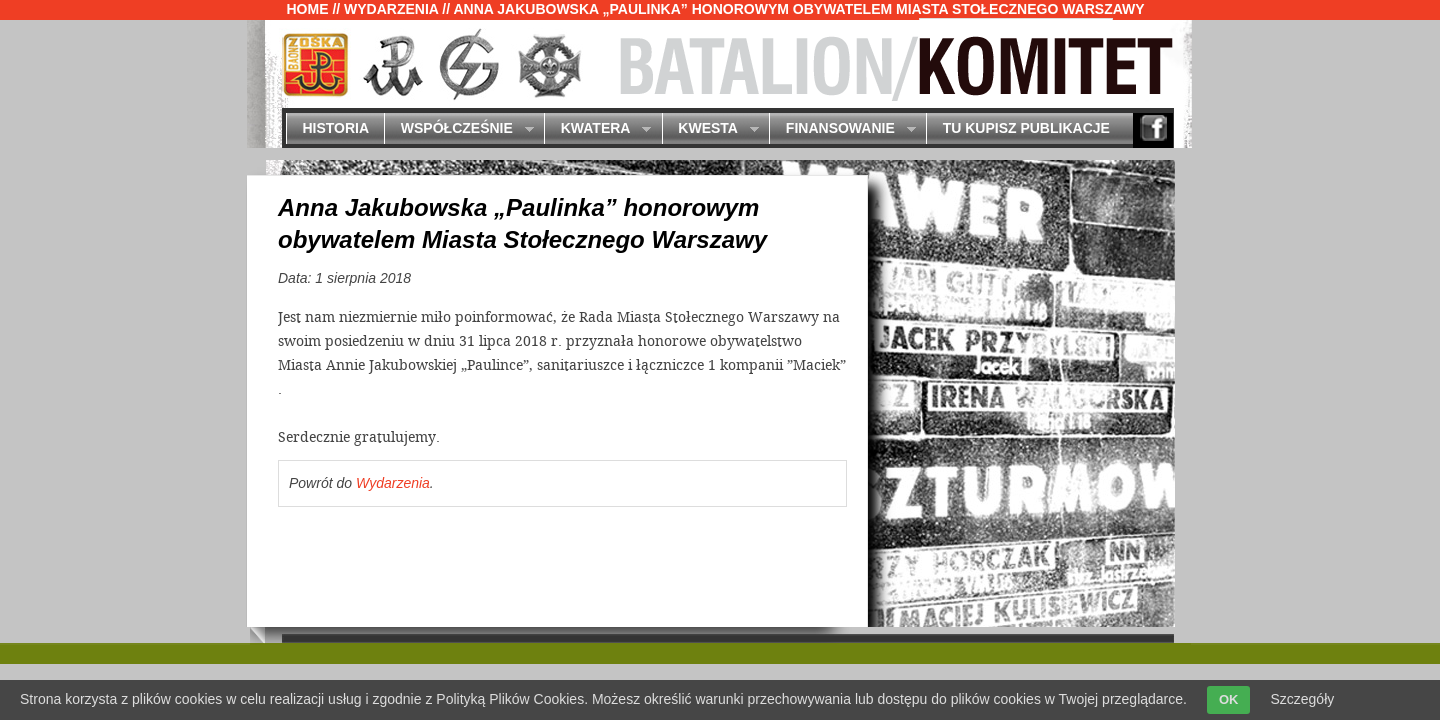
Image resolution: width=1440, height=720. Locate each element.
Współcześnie (458, 129)
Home (308, 9)
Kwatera (597, 129)
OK (1229, 699)
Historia (335, 128)
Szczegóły (1302, 699)
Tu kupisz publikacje (1026, 128)
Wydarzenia (391, 9)
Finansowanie (842, 129)
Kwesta (710, 129)
